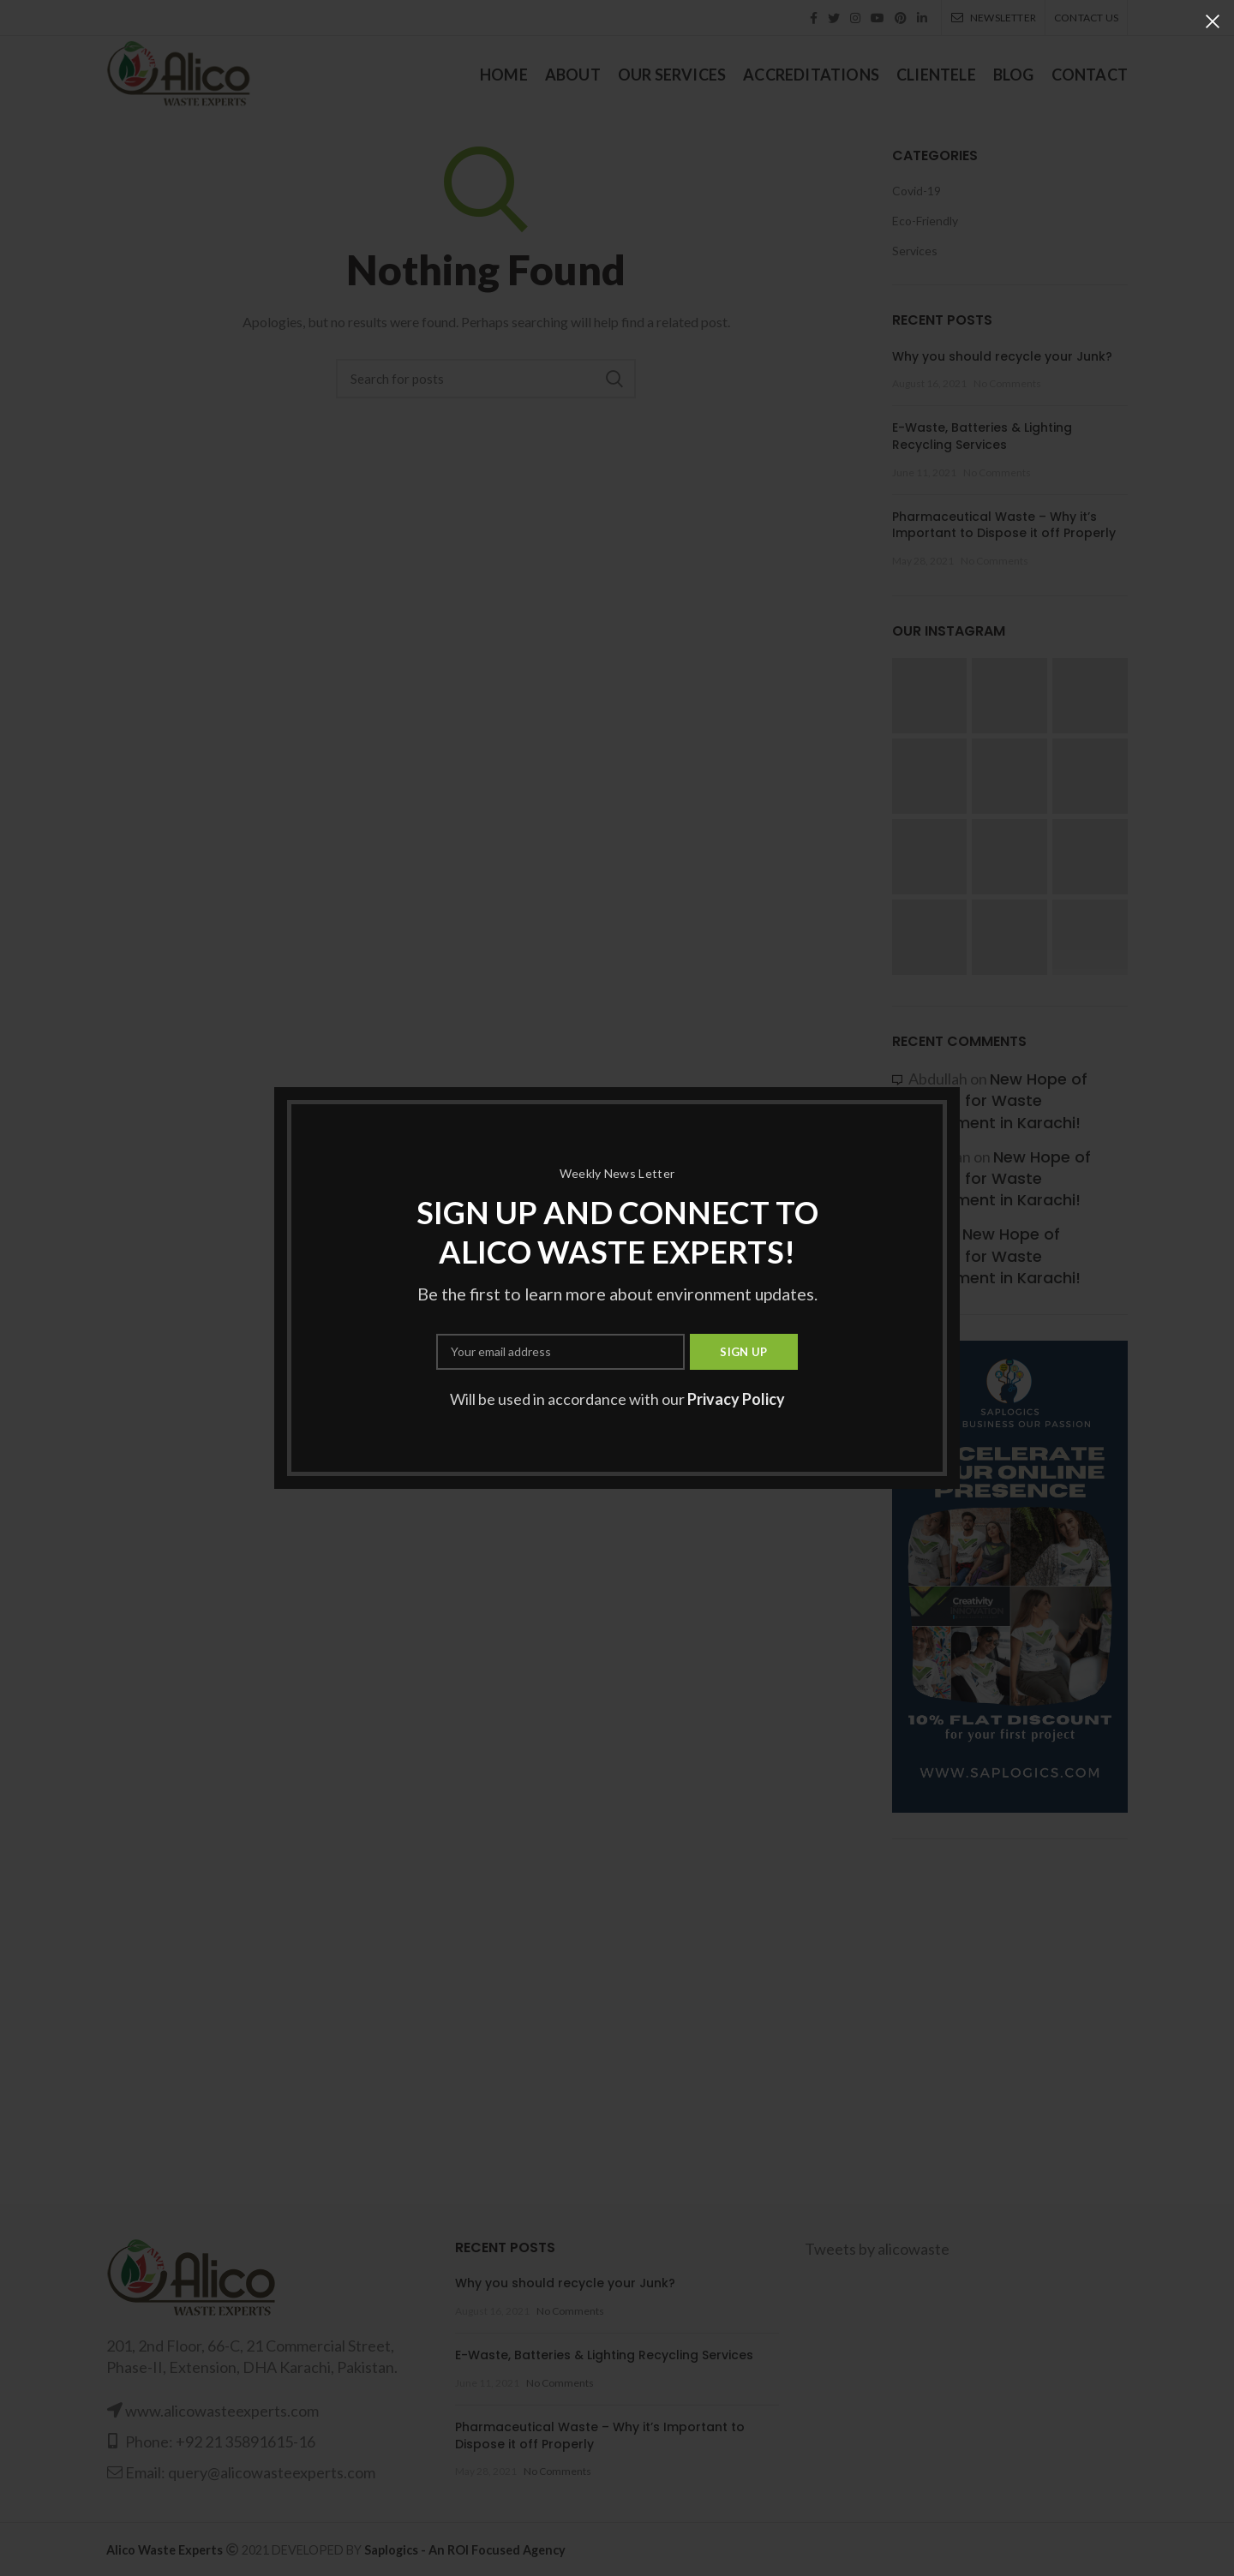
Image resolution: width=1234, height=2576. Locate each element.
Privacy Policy (736, 1399)
